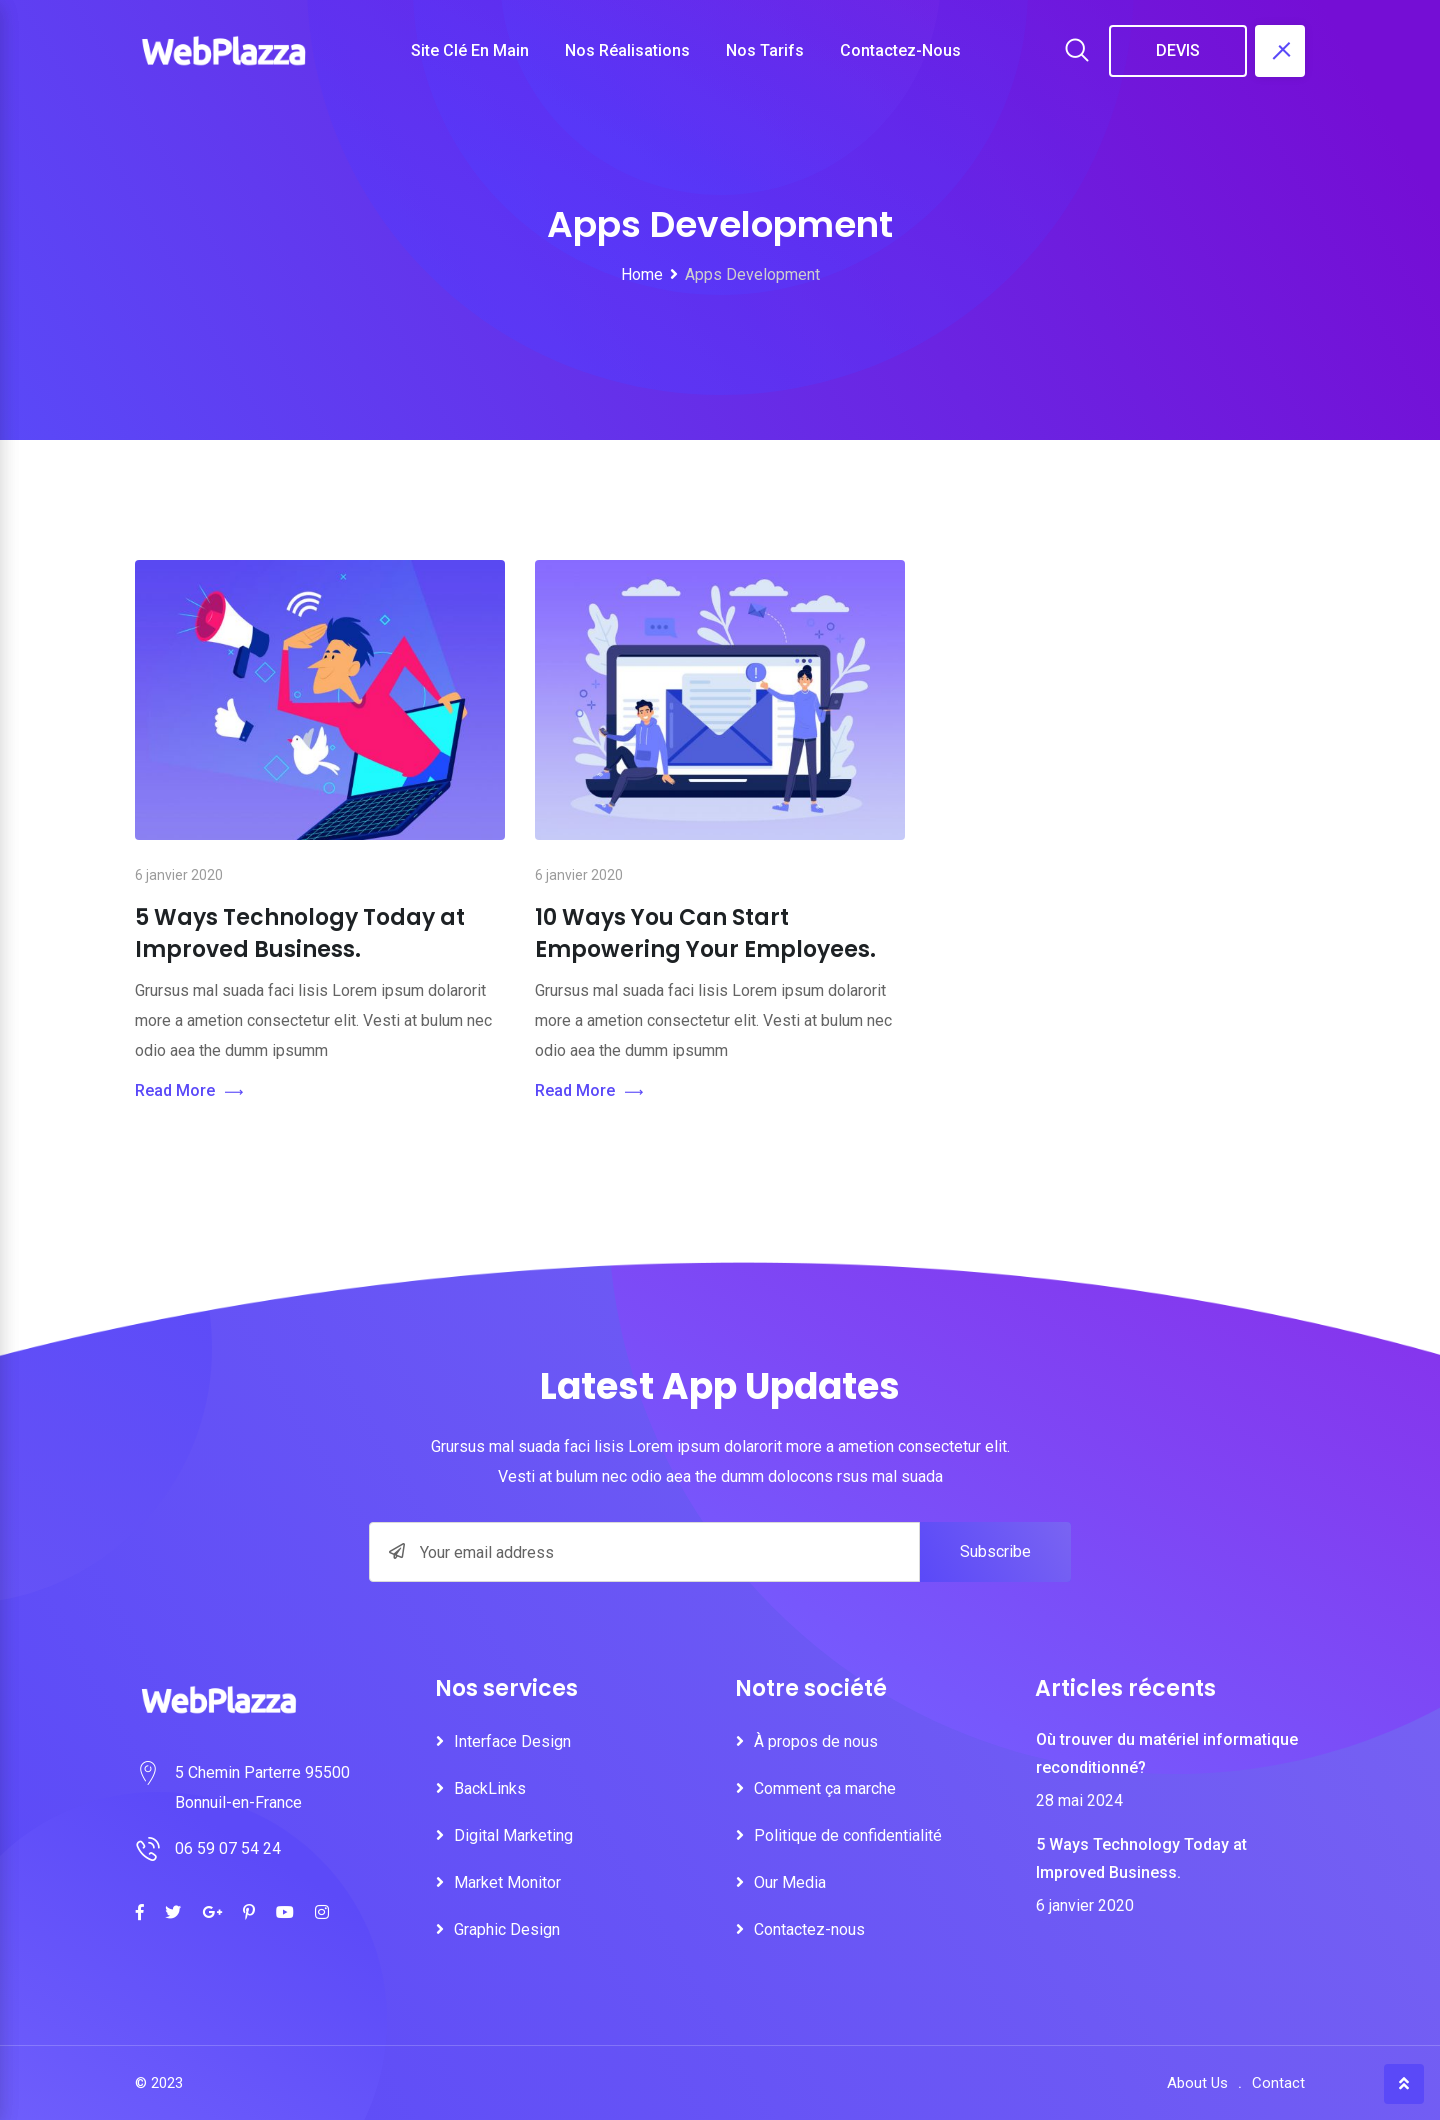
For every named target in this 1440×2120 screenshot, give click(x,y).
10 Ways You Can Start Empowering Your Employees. (705, 933)
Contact (1278, 2083)
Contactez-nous (900, 50)
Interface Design (512, 1741)
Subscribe (995, 1551)
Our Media (790, 1882)
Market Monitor (507, 1882)
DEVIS (1178, 50)
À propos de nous (816, 1741)
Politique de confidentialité (848, 1835)
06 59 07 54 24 (228, 1848)
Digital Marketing (513, 1835)
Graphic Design (507, 1929)
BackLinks (490, 1788)
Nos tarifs (765, 50)
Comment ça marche (825, 1788)
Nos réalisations (627, 50)
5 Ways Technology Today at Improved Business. (300, 933)
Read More (189, 1091)
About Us (1197, 2083)
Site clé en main (470, 50)
